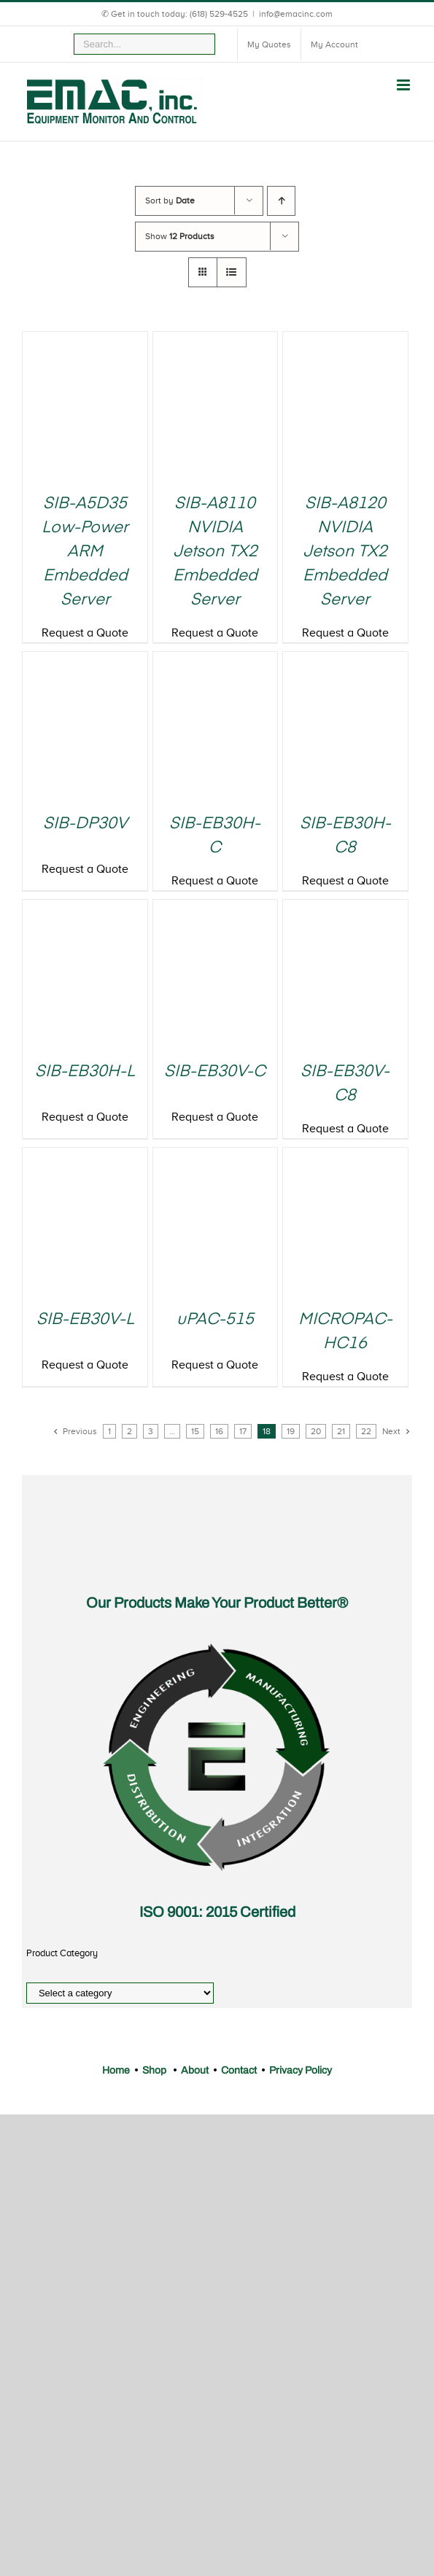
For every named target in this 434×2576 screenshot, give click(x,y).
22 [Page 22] (366, 1431)
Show (179, 236)
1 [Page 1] (109, 1431)
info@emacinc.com (296, 14)
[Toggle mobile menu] (404, 85)
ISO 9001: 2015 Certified (217, 1912)
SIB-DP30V (85, 824)
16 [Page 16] (219, 1431)
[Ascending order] (281, 201)
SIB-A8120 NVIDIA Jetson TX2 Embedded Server (345, 552)
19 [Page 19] (291, 1431)
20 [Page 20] (316, 1431)
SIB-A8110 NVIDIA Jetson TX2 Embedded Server (215, 552)
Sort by (170, 200)
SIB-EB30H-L (85, 1072)
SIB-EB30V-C (215, 1072)
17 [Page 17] (243, 1431)
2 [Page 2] (129, 1431)
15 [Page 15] (195, 1431)
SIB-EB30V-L (85, 1320)
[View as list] (231, 272)
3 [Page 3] (150, 1431)
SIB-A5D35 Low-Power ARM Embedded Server (85, 552)
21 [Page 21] (341, 1431)
